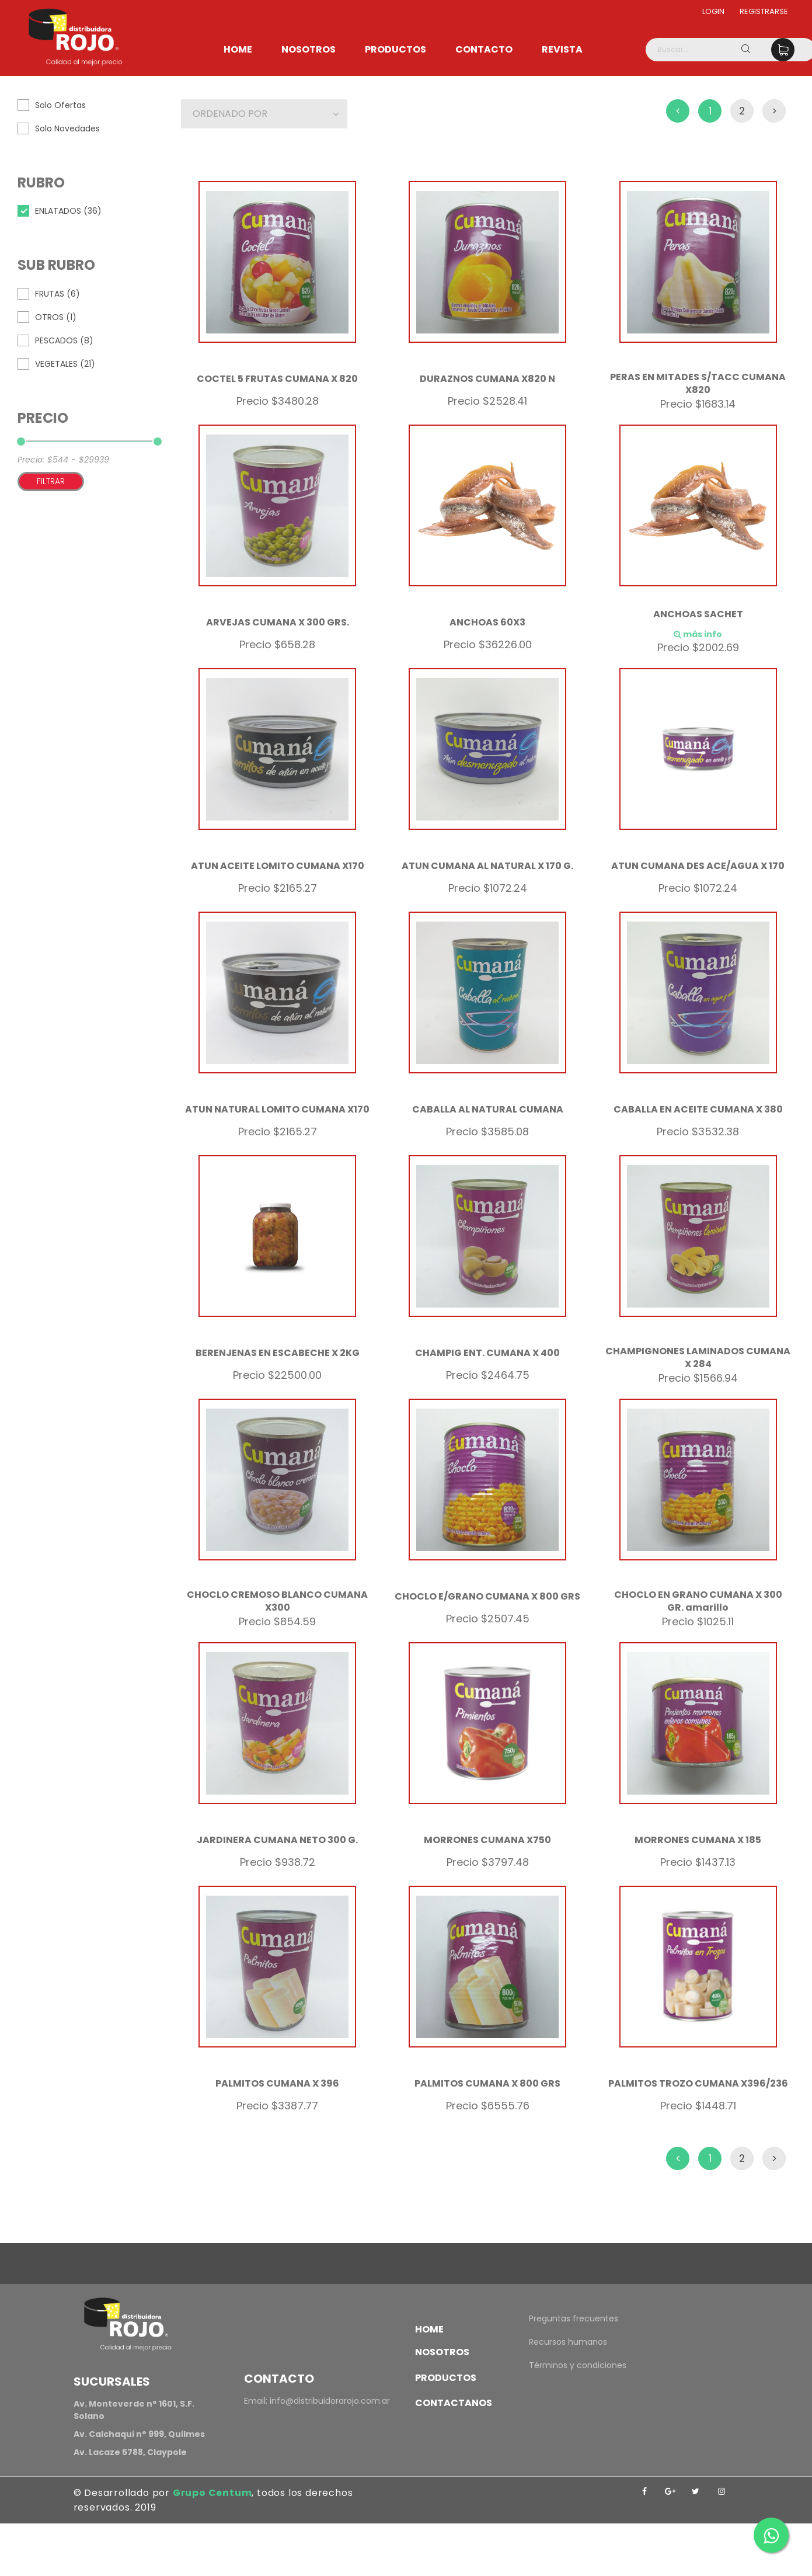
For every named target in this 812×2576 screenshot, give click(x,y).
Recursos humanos (568, 2342)
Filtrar (51, 481)
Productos (395, 49)
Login (713, 11)
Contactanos (453, 2403)
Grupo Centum (212, 2492)
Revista (562, 49)
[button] (264, 113)
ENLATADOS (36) (68, 211)
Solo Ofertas (60, 105)
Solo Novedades (67, 128)
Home (238, 49)
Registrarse (764, 11)
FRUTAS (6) (57, 294)
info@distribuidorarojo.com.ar (330, 2401)
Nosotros (308, 49)
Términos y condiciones (577, 2365)
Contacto (484, 49)
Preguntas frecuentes (573, 2318)
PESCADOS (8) (64, 340)
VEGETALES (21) (65, 364)
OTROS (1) (55, 317)
